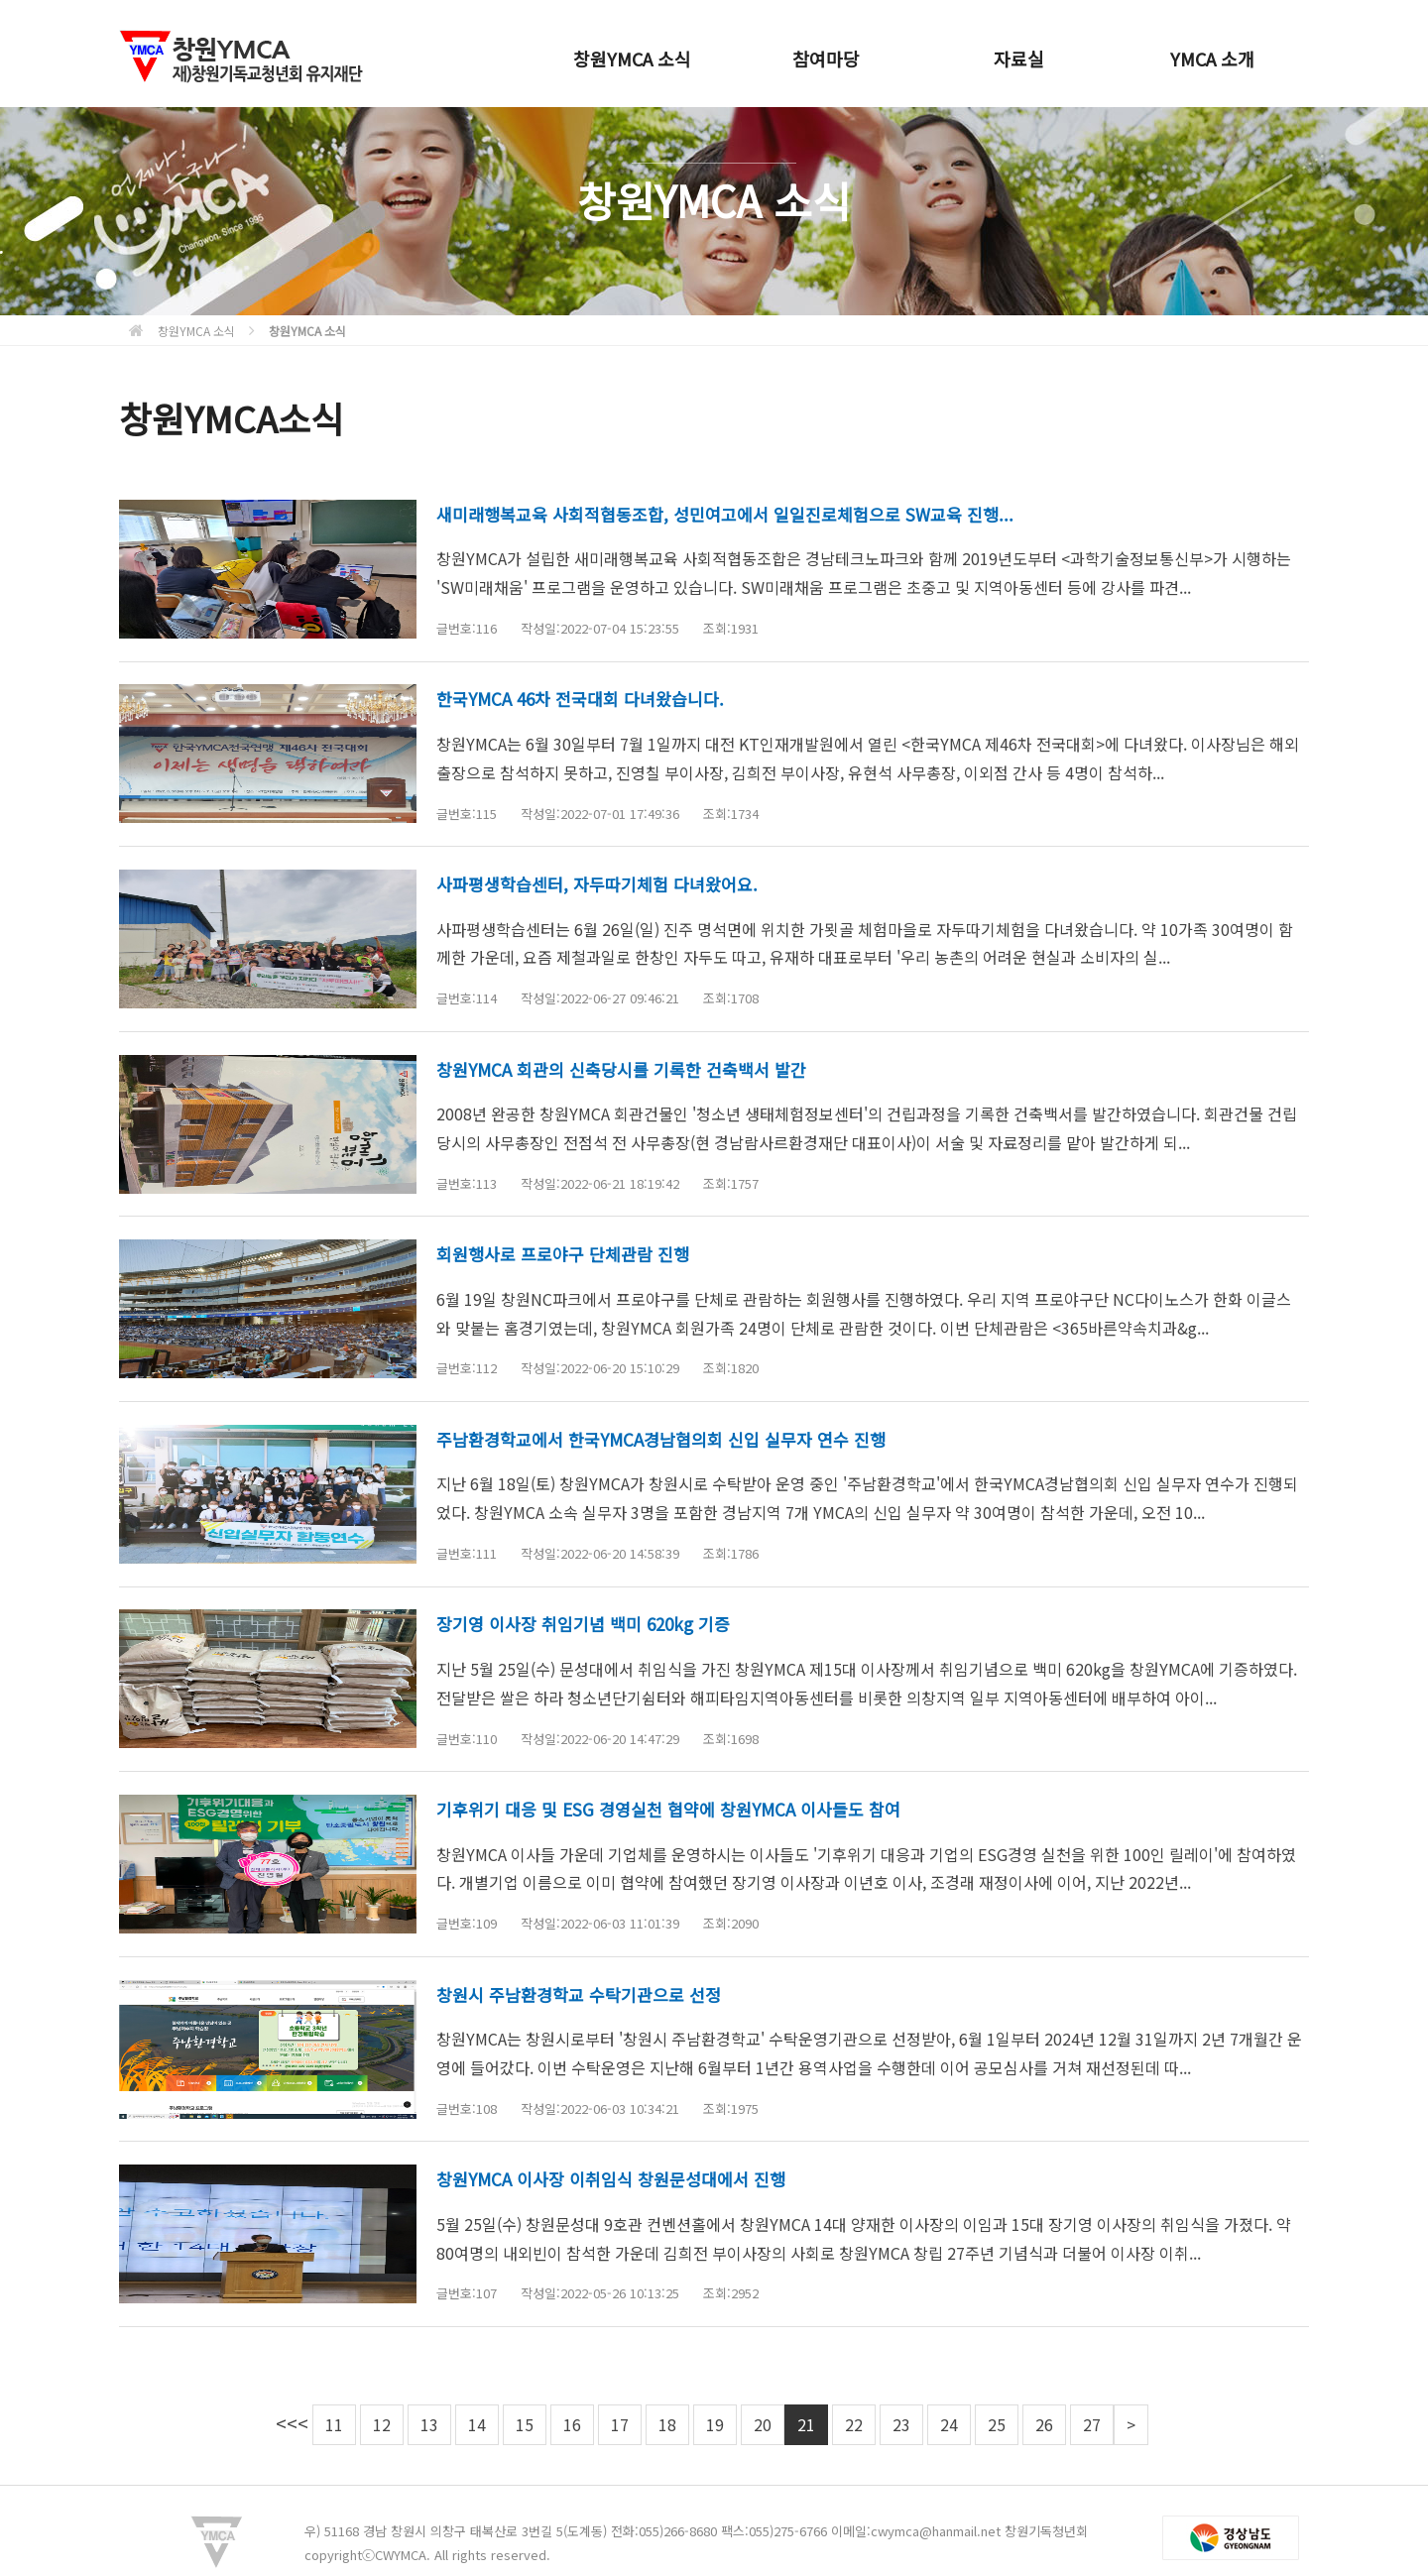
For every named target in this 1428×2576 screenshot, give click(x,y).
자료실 (1019, 58)
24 (949, 2424)
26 (1044, 2424)
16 (572, 2424)
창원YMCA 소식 (632, 58)
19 (715, 2424)
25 (997, 2424)
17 (620, 2424)
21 (806, 2424)
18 (667, 2424)
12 (382, 2424)
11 (334, 2424)
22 (854, 2424)
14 (477, 2424)
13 (429, 2424)
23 (901, 2424)
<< (287, 2422)
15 (525, 2424)
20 (763, 2424)
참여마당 (826, 58)
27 (1092, 2424)
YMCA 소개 (1212, 58)
